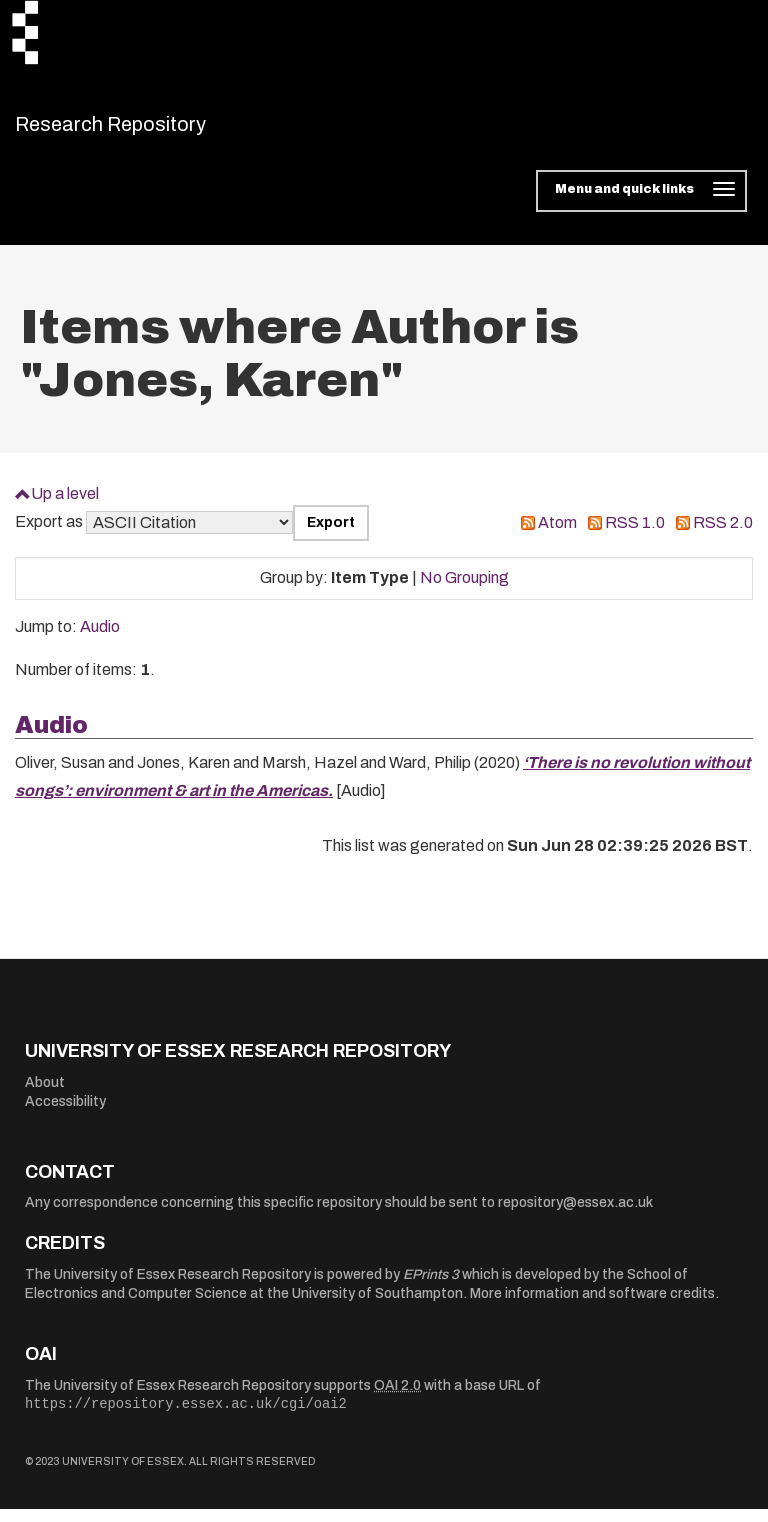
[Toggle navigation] (641, 204)
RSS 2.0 (723, 535)
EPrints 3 (431, 1286)
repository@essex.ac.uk (575, 1215)
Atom (557, 535)
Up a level (65, 505)
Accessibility (65, 1114)
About (45, 1094)
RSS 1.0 (635, 535)
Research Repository (155, 130)
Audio (100, 639)
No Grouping (464, 590)
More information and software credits (592, 1306)
